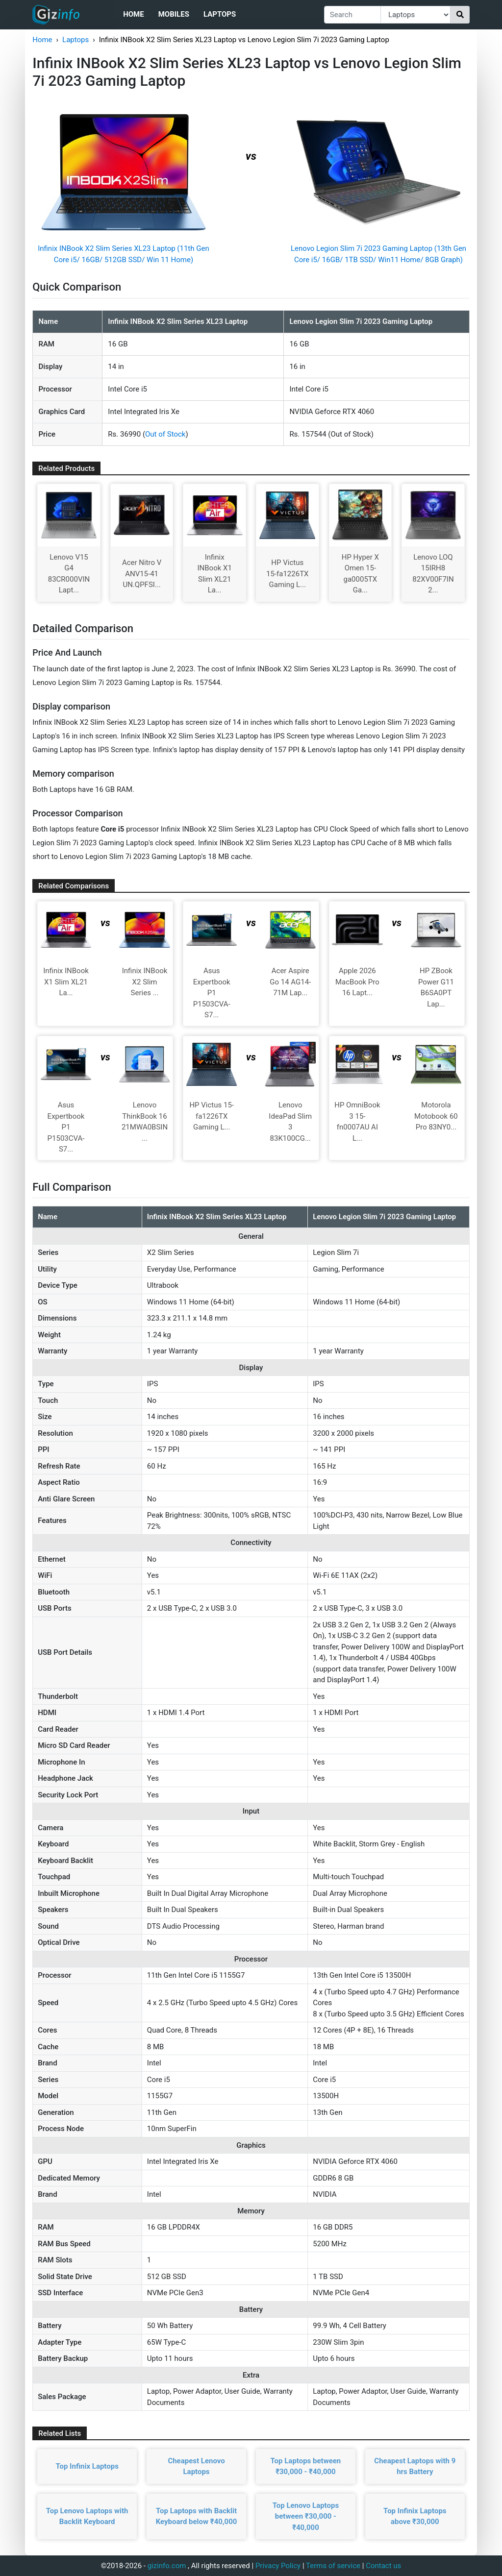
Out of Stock (165, 434)
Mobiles (173, 14)
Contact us (383, 2565)
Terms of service (333, 2565)
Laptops (219, 14)
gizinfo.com (167, 2565)
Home (133, 14)
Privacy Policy (278, 2565)
